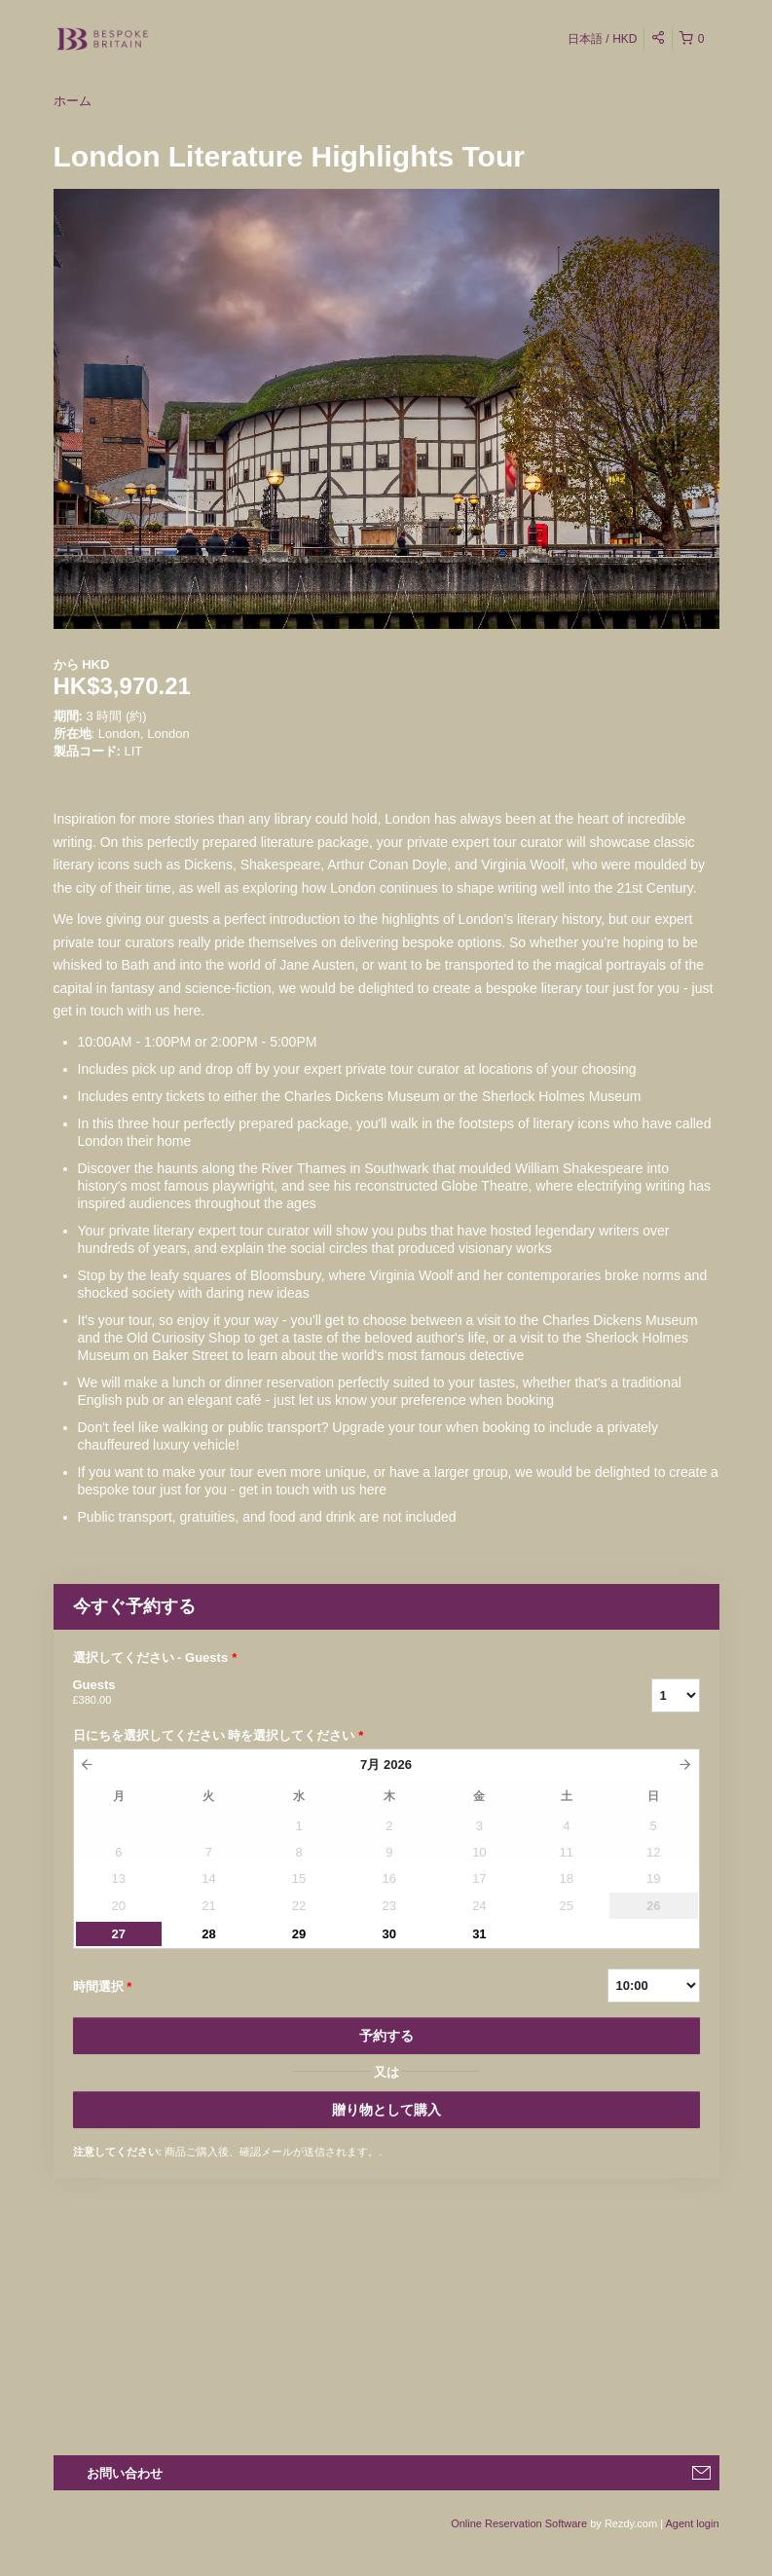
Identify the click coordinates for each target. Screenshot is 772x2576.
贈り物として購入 (386, 2109)
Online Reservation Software (519, 2523)
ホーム (73, 100)
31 (479, 1934)
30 (389, 1934)
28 (208, 1934)
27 (119, 1934)
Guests (338, 1693)
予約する (386, 2035)
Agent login (691, 2523)
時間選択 (102, 1987)
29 (299, 1934)
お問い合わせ (125, 2473)
